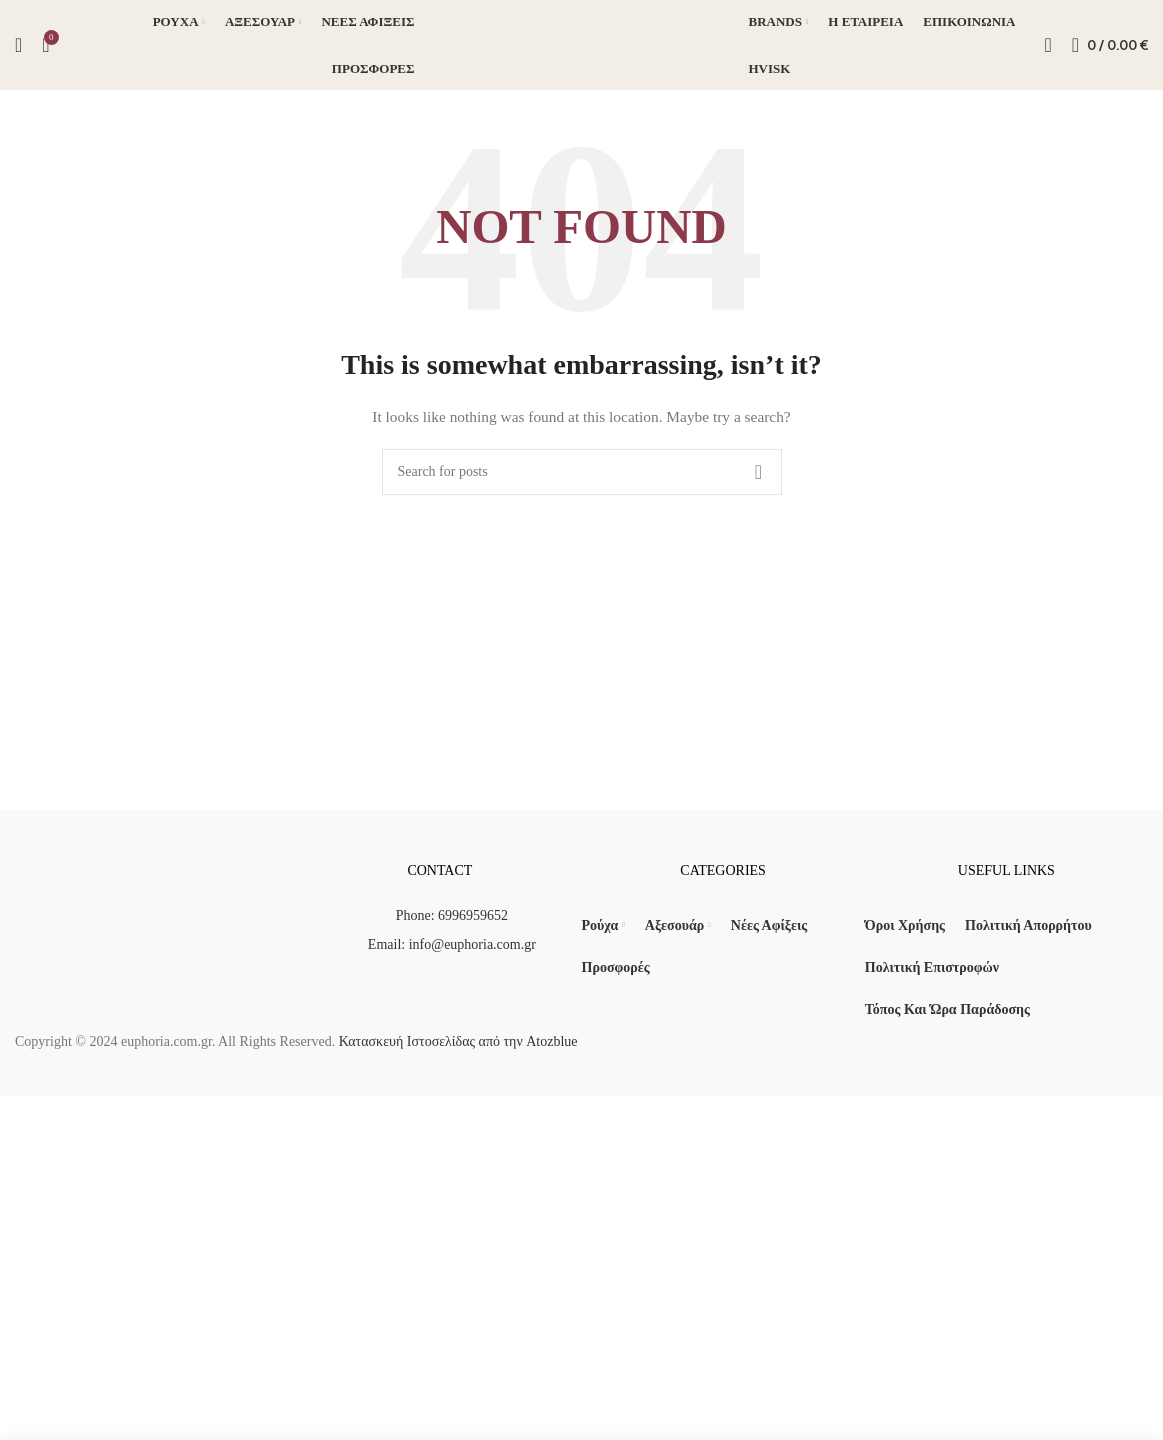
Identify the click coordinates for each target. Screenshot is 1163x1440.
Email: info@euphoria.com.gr (452, 944)
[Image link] (156, 925)
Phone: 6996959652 (452, 915)
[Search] (18, 45)
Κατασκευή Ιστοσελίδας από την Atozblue (456, 1041)
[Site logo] (582, 43)
